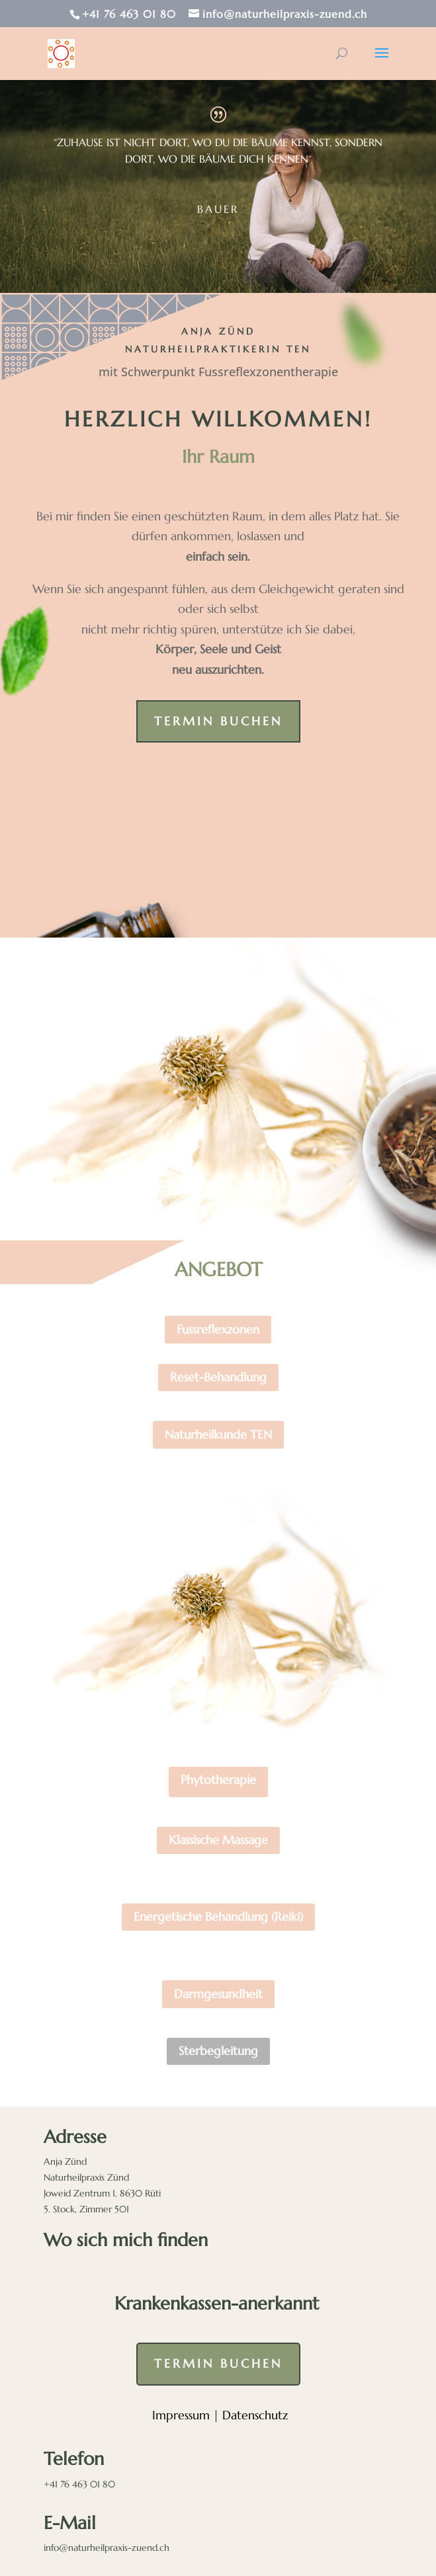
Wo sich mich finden (126, 2240)
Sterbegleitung (218, 2050)
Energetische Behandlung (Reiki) (218, 1916)
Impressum (181, 2415)
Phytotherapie (218, 1779)
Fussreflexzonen (218, 1329)
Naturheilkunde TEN (218, 1434)
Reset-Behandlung (218, 1377)
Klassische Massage (218, 1839)
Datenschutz (255, 2415)
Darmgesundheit (218, 1993)
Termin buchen (218, 721)
